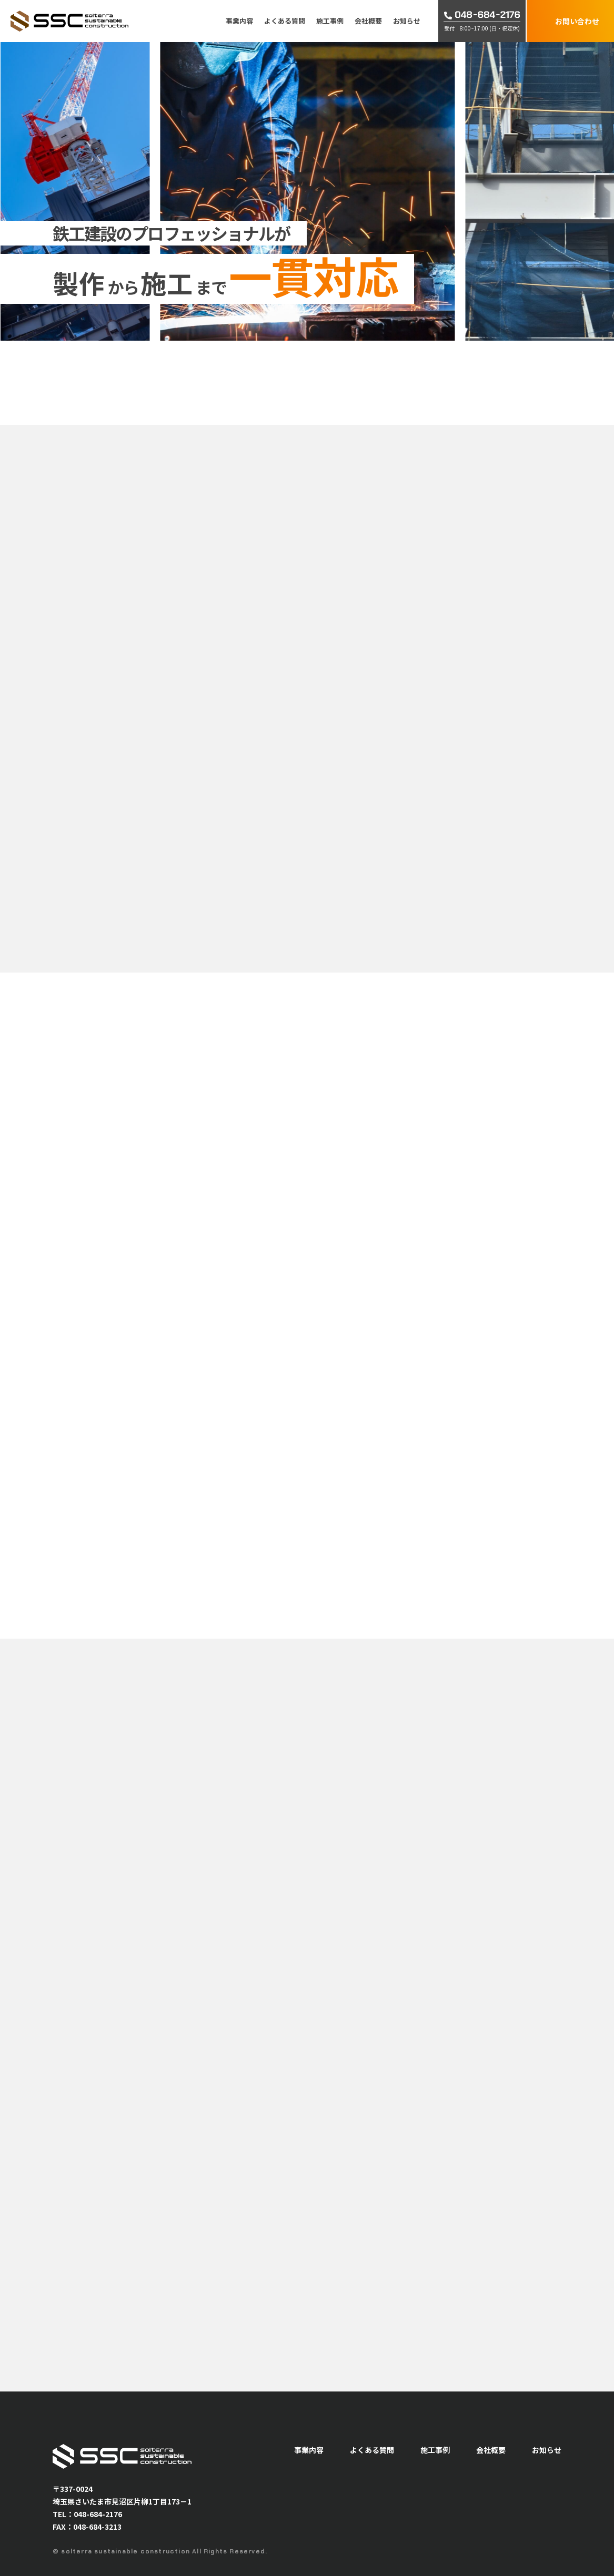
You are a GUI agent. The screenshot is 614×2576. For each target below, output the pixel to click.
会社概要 (368, 21)
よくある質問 (284, 21)
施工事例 (330, 21)
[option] (377, 191)
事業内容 (239, 21)
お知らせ (406, 21)
